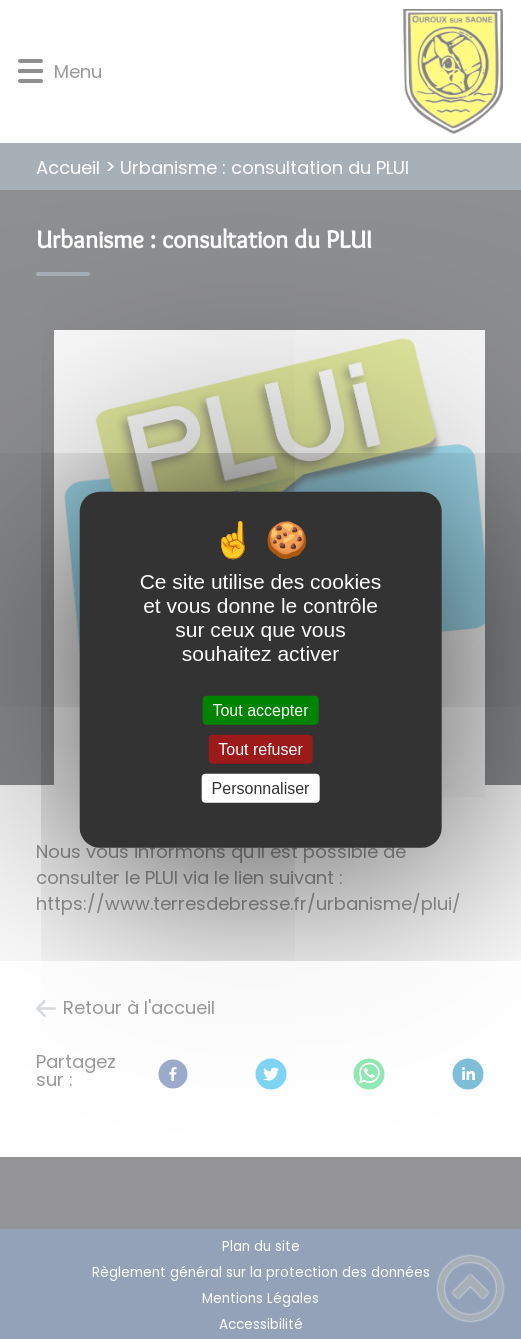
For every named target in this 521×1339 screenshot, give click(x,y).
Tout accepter (260, 709)
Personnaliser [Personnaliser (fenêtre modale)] (261, 788)
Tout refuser (260, 748)
